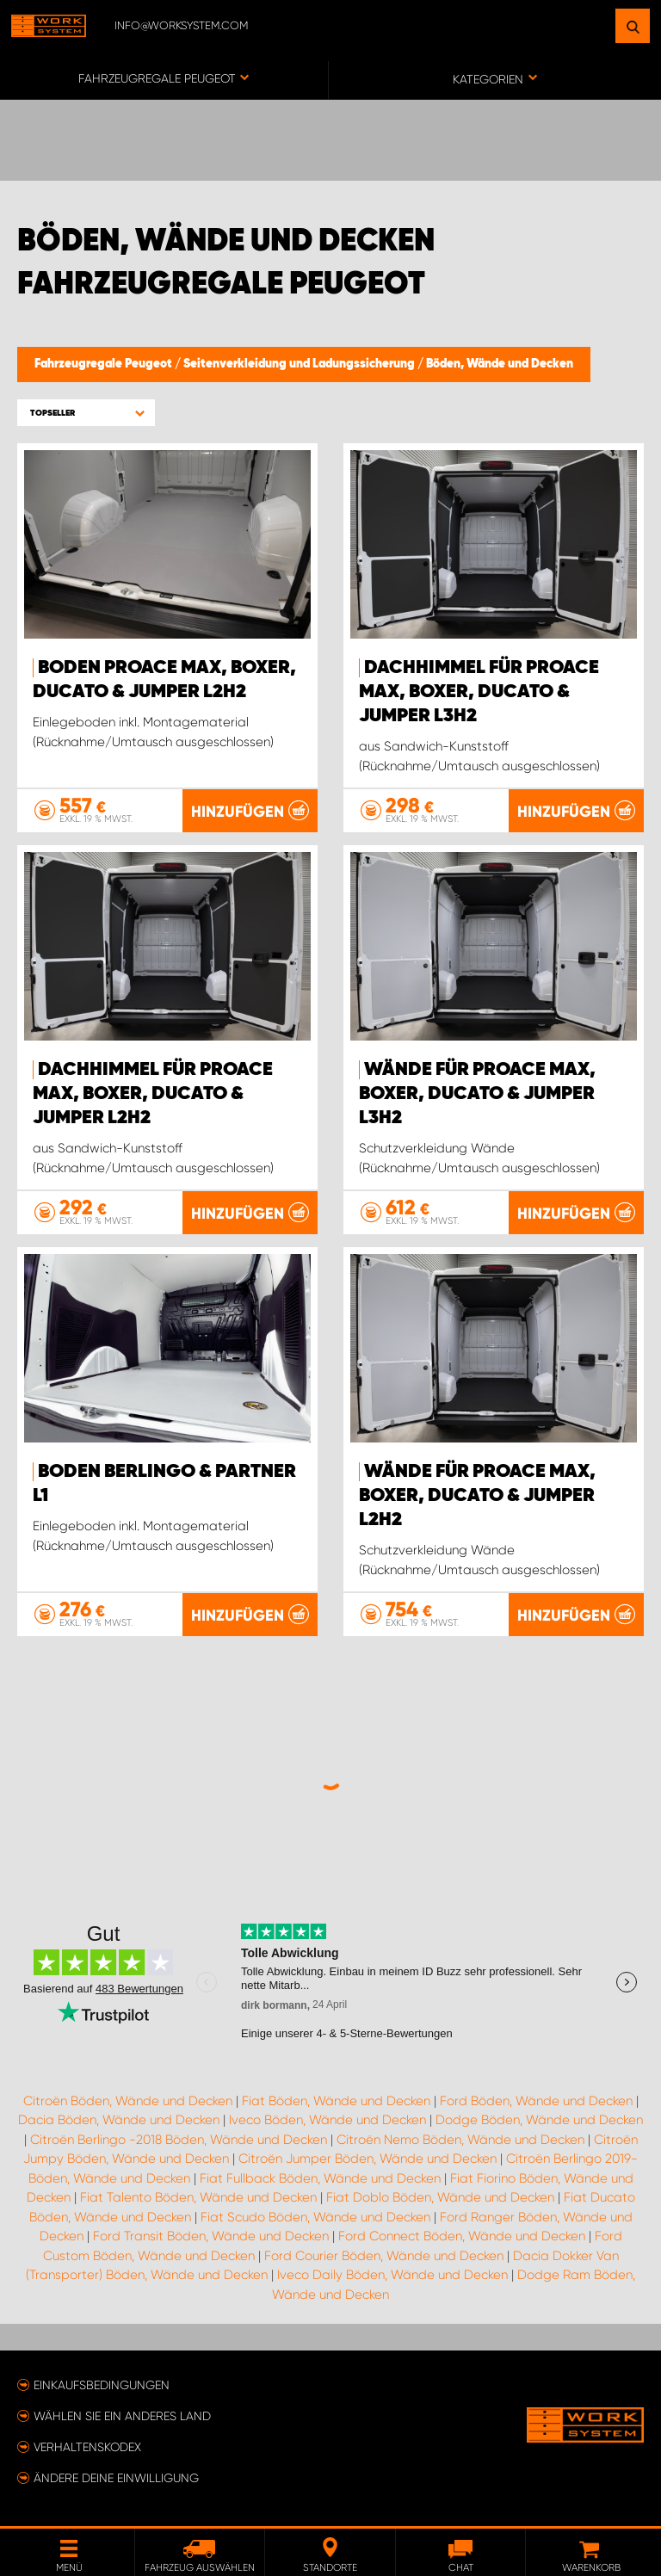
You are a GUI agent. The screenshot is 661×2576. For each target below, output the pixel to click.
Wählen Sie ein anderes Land (122, 2416)
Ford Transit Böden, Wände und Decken (211, 2236)
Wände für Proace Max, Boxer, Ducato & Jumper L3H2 (477, 1093)
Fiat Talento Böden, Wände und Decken (198, 2197)
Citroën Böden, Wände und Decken (127, 2101)
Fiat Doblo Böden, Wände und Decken (440, 2197)
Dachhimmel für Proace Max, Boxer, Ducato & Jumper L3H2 (479, 692)
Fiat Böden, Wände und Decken (336, 2101)
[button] (86, 412)
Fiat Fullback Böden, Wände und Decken (320, 2178)
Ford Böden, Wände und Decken (536, 2101)
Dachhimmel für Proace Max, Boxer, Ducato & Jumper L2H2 (153, 1093)
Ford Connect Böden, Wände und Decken (461, 2236)
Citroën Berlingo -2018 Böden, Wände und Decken (178, 2139)
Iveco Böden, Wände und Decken (327, 2120)
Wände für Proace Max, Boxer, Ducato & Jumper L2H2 (477, 1495)
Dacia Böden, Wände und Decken (118, 2120)
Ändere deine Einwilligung (116, 2478)
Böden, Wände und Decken (499, 364)
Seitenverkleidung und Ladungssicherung (300, 364)
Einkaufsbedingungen (102, 2385)
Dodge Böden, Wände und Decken (539, 2120)
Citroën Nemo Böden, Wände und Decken (460, 2139)
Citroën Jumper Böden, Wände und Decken (367, 2158)
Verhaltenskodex (87, 2447)
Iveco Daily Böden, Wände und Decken (392, 2275)
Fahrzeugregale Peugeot (104, 364)
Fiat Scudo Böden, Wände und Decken (315, 2217)
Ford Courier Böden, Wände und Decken (383, 2256)
